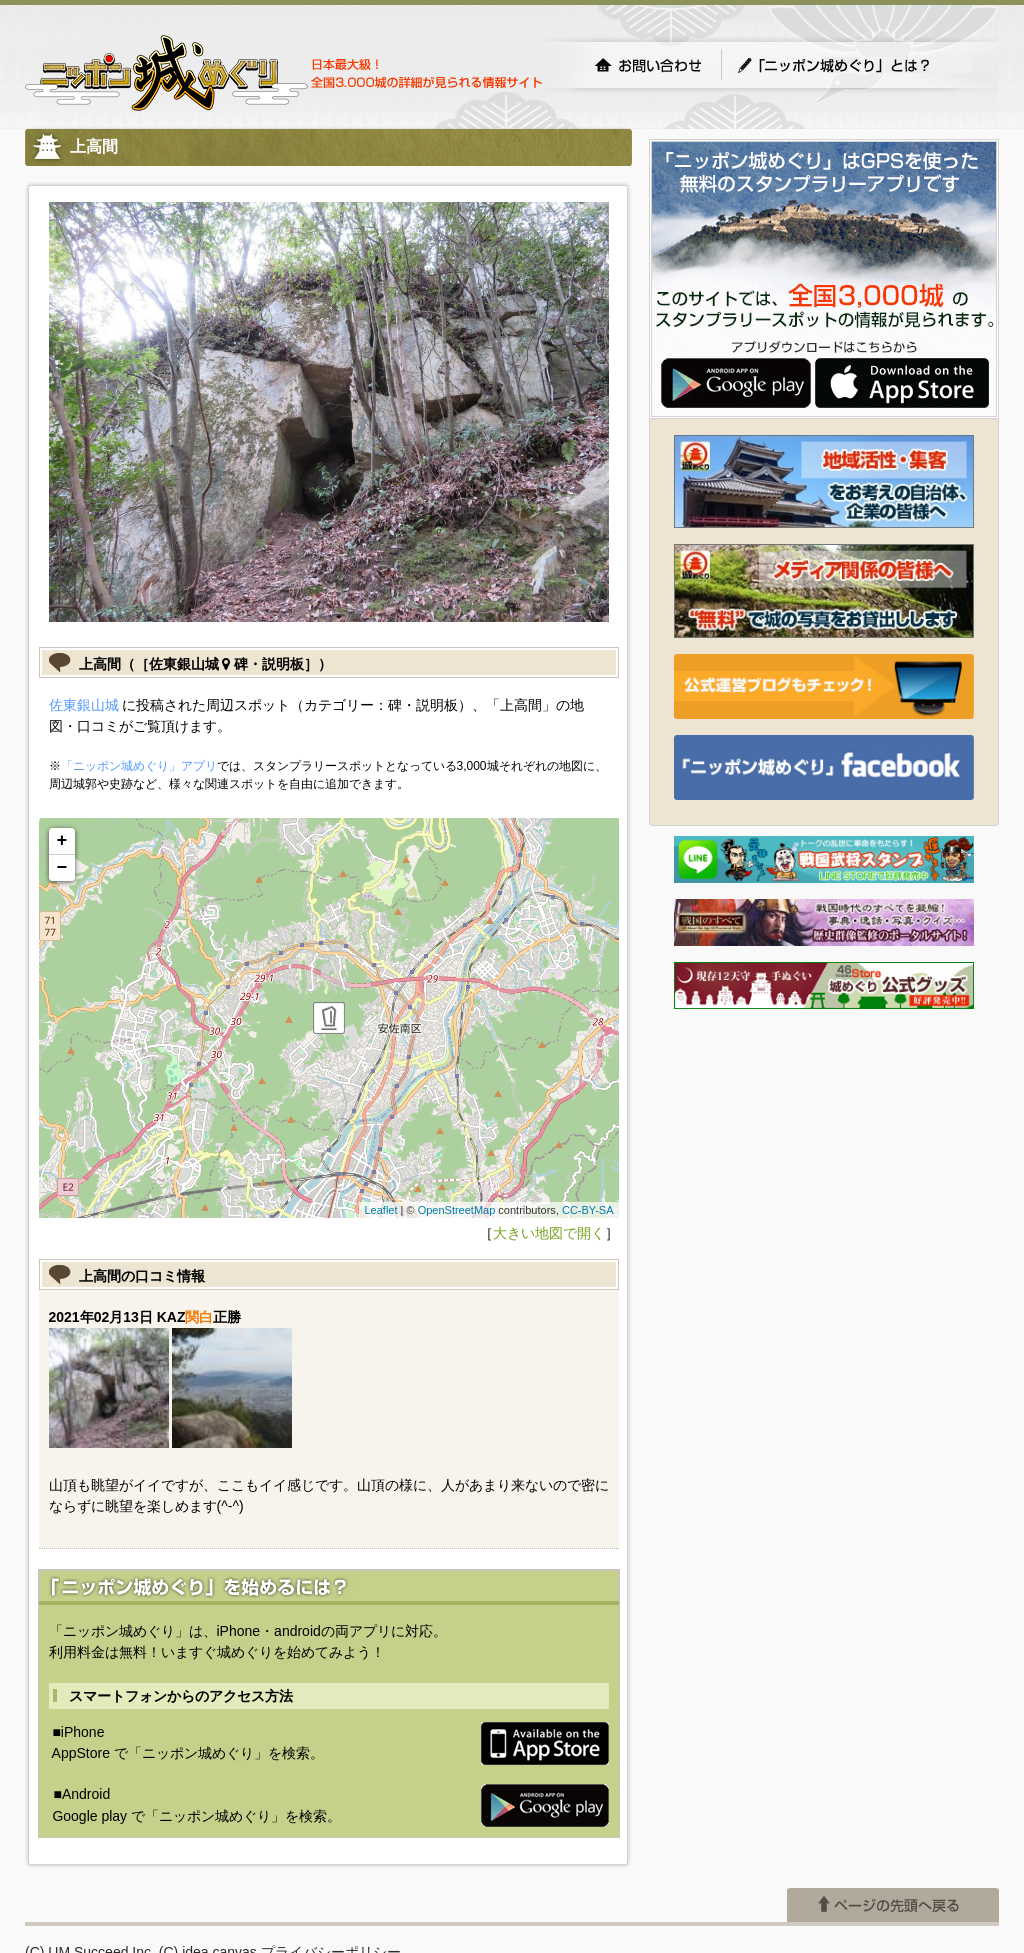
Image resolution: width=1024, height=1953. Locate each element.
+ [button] (62, 841)
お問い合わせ (648, 65)
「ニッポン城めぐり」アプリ (139, 766)
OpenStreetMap (457, 1210)
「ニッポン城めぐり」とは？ (854, 65)
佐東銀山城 (84, 705)
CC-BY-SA (588, 1210)
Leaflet (380, 1210)
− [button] (62, 868)
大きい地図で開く (549, 1233)
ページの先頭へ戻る (893, 1905)
